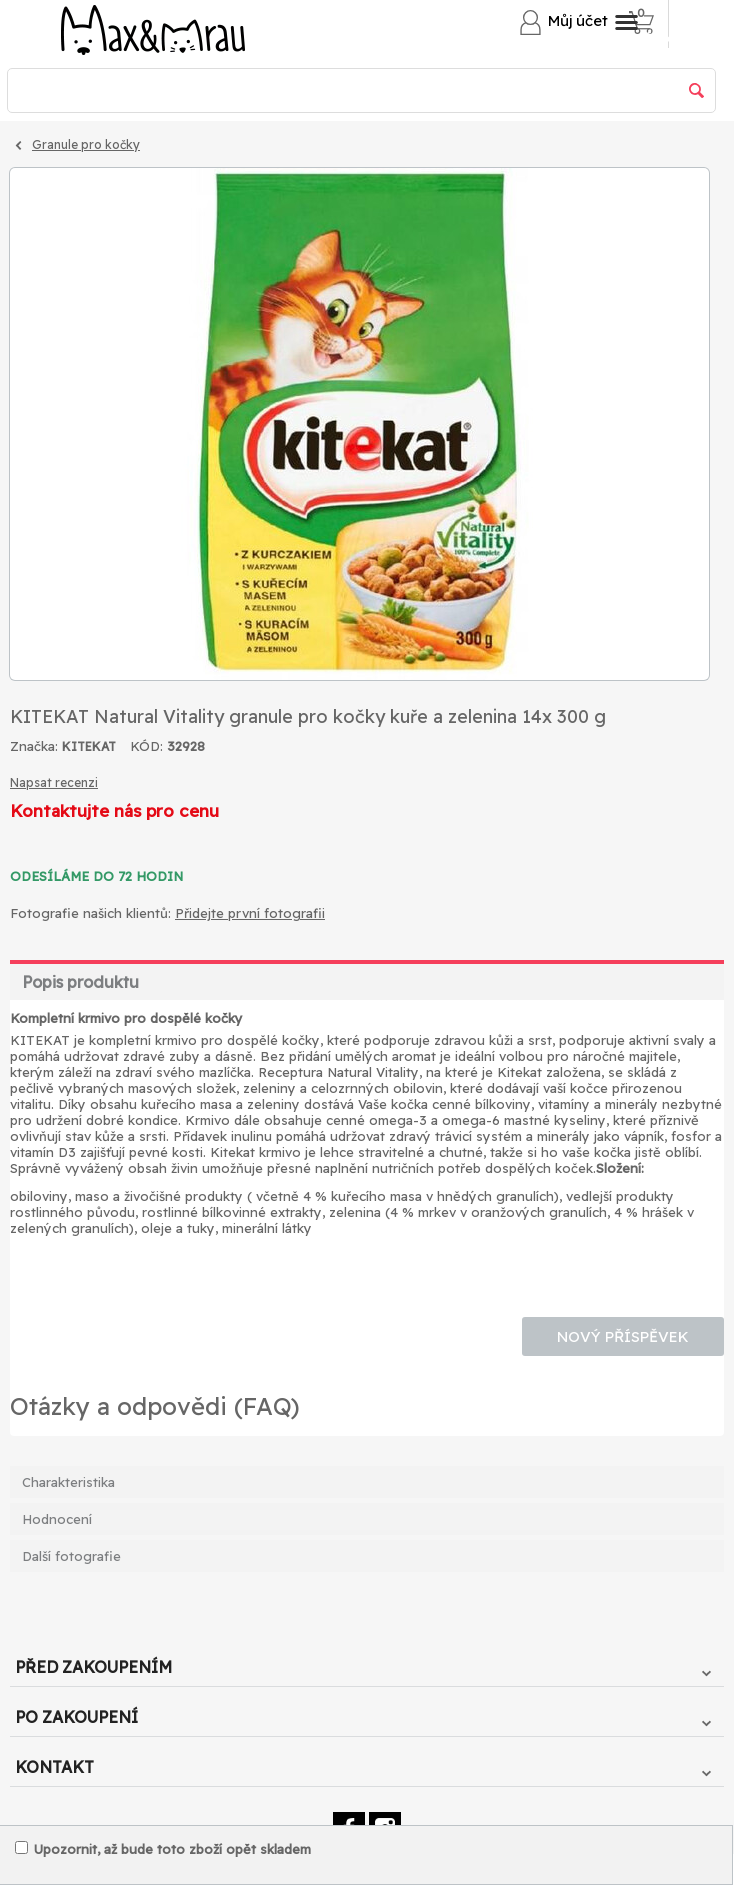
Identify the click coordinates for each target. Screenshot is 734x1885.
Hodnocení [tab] (57, 1519)
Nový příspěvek (623, 1336)
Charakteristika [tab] (68, 1482)
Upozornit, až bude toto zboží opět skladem (163, 1849)
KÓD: (146, 746)
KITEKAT (89, 746)
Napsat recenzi (54, 782)
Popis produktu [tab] (80, 982)
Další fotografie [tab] (71, 1556)
